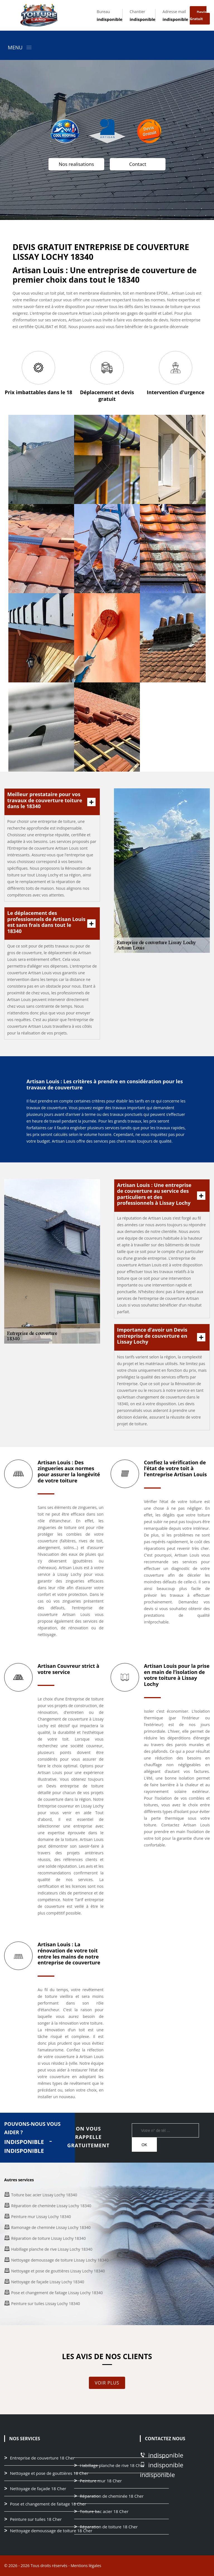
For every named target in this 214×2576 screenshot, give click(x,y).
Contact (137, 164)
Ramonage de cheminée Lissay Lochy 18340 (51, 2227)
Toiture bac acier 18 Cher (104, 2511)
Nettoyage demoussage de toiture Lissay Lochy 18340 (59, 2260)
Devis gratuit (198, 15)
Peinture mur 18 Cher (101, 2481)
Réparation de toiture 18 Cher (109, 2527)
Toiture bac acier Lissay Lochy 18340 (44, 2194)
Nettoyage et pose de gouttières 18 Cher (49, 2473)
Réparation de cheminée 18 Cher (112, 2496)
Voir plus (107, 2383)
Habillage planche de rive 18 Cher (112, 2465)
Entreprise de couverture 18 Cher (42, 2458)
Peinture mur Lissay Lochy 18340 (41, 2216)
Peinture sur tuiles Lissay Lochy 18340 (45, 2303)
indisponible (109, 19)
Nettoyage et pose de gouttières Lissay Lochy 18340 (58, 2271)
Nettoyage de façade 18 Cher (38, 2489)
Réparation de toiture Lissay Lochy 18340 (48, 2238)
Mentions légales (85, 2565)
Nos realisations (76, 164)
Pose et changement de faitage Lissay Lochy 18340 (57, 2292)
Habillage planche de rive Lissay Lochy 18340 (52, 2249)
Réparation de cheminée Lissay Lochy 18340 (51, 2205)
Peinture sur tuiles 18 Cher (36, 2519)
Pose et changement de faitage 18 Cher (48, 2504)
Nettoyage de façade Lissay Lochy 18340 (47, 2281)
